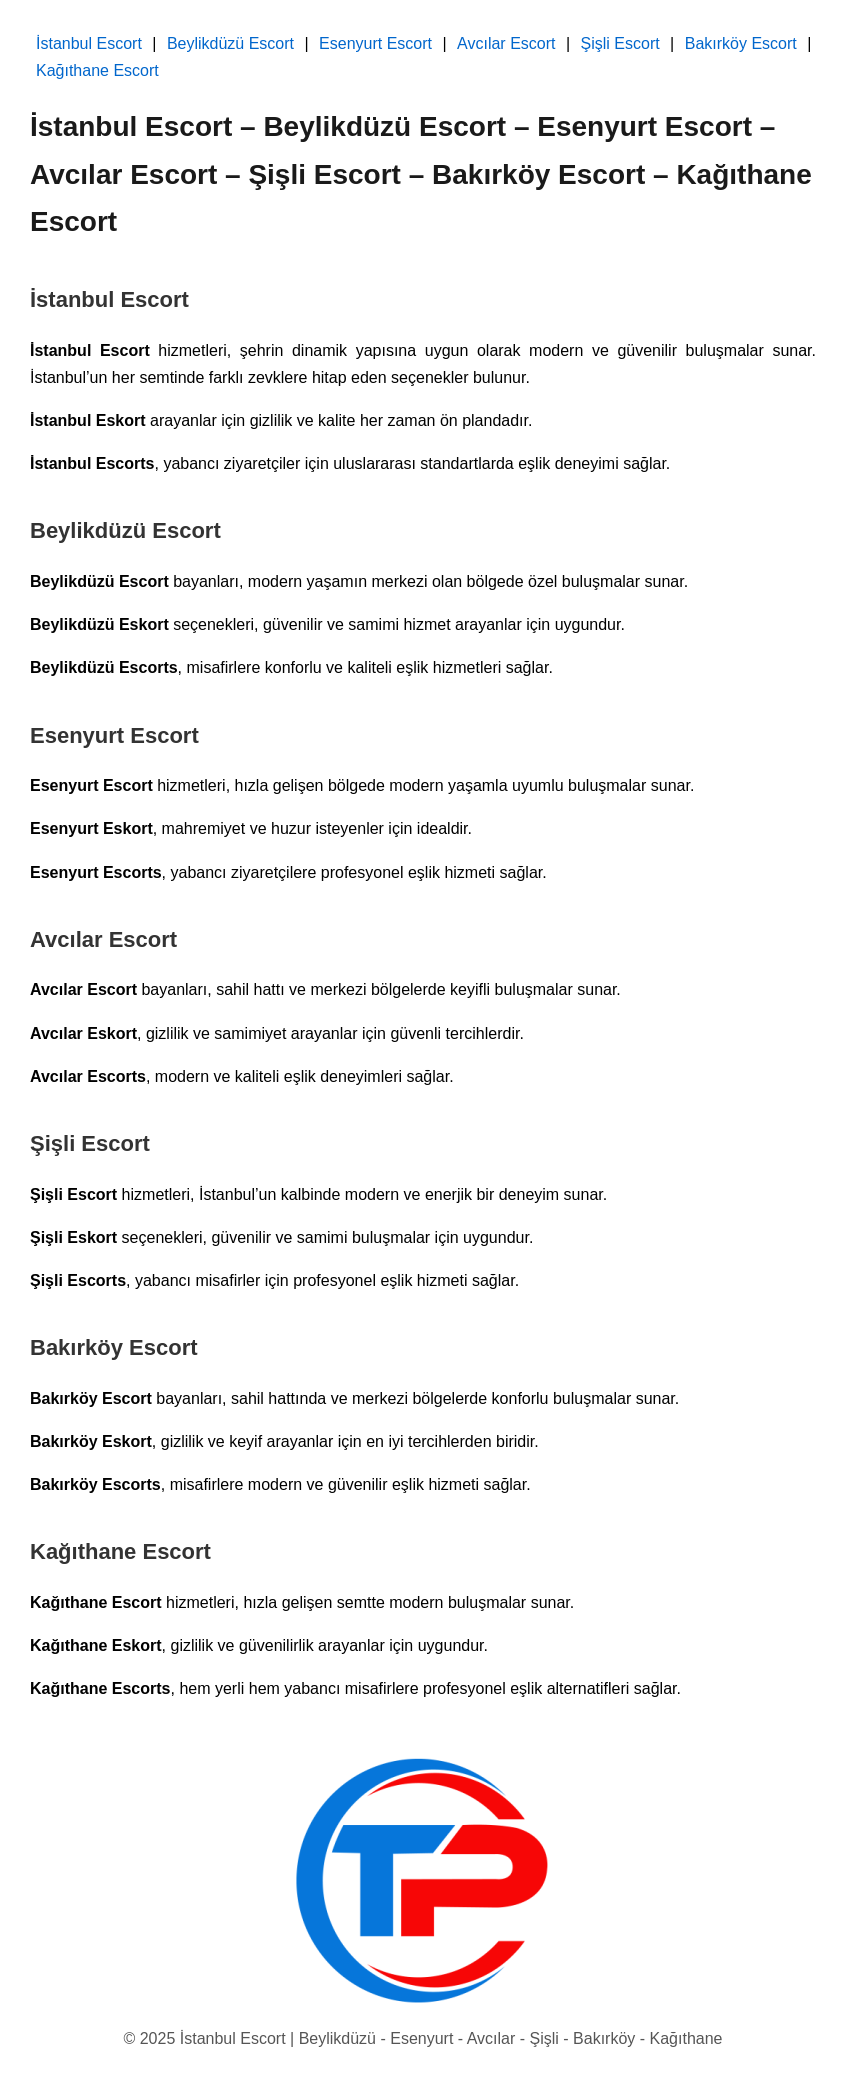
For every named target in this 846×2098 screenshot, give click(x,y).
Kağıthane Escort (97, 70)
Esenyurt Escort (375, 43)
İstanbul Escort (89, 43)
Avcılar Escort (506, 43)
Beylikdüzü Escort (230, 43)
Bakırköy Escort (741, 43)
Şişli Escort (620, 43)
